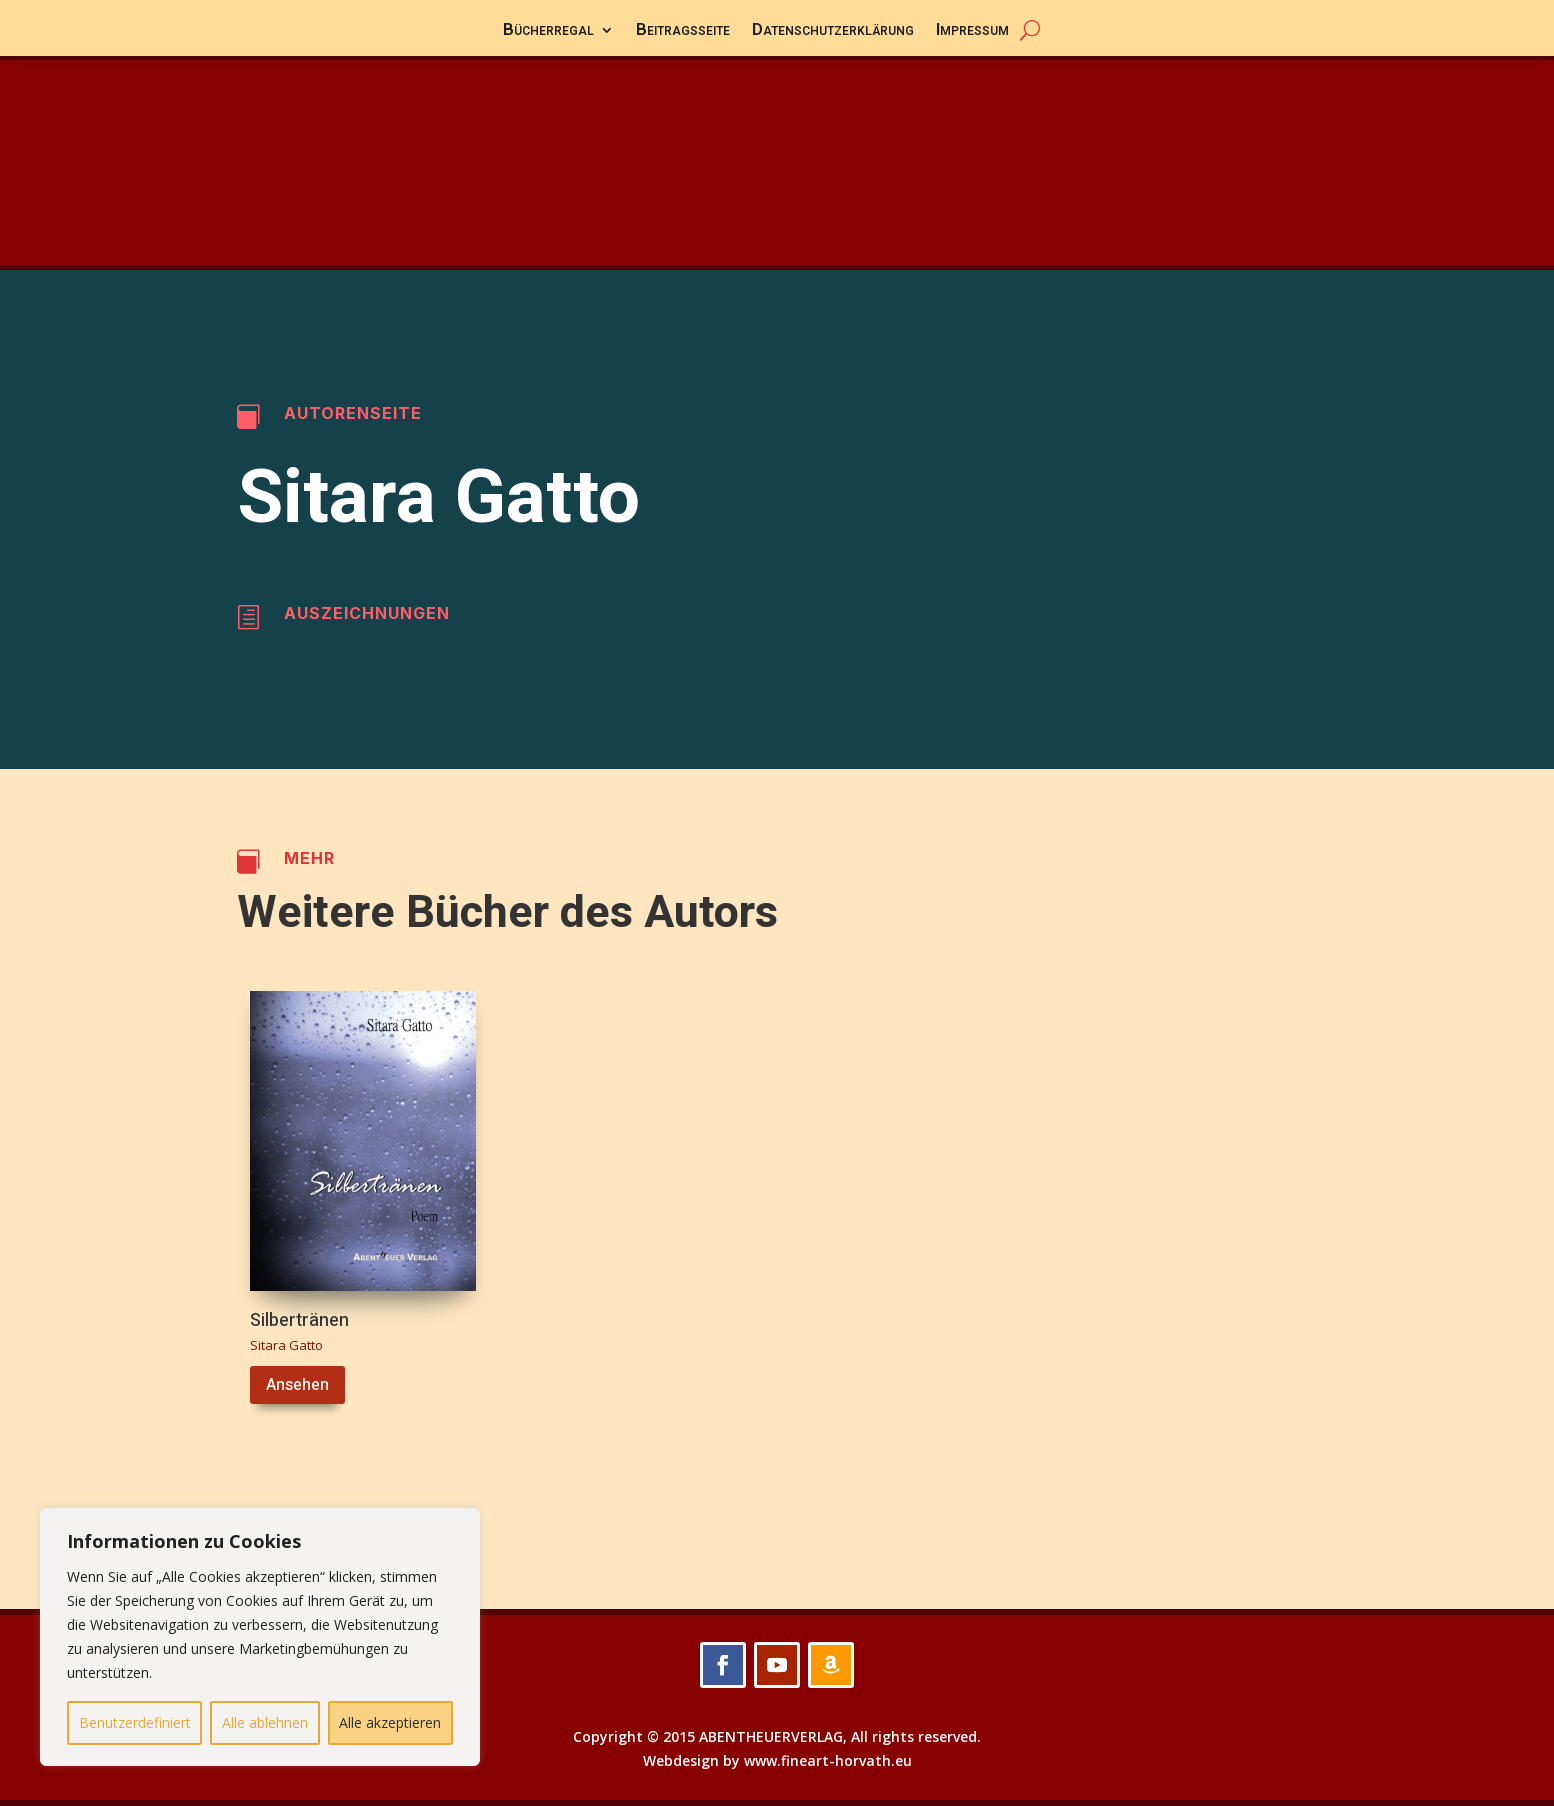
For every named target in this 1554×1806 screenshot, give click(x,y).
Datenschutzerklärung (833, 32)
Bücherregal (548, 32)
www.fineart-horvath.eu (828, 1760)
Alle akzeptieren (390, 1722)
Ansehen (297, 1385)
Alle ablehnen (265, 1722)
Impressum (972, 32)
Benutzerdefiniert (135, 1722)
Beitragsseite (683, 32)
